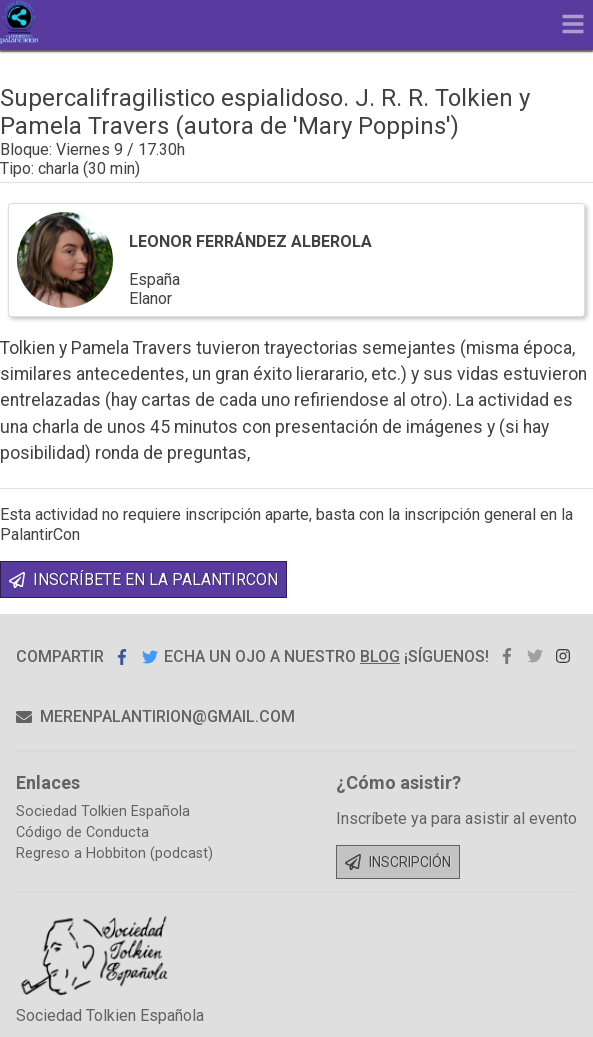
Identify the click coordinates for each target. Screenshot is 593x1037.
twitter (535, 656)
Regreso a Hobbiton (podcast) (114, 853)
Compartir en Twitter (150, 656)
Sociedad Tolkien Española (103, 811)
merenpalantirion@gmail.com (155, 716)
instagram (563, 656)
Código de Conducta (82, 832)
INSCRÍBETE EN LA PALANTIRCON (143, 579)
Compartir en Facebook (122, 656)
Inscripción (398, 862)
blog (380, 656)
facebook (507, 656)
